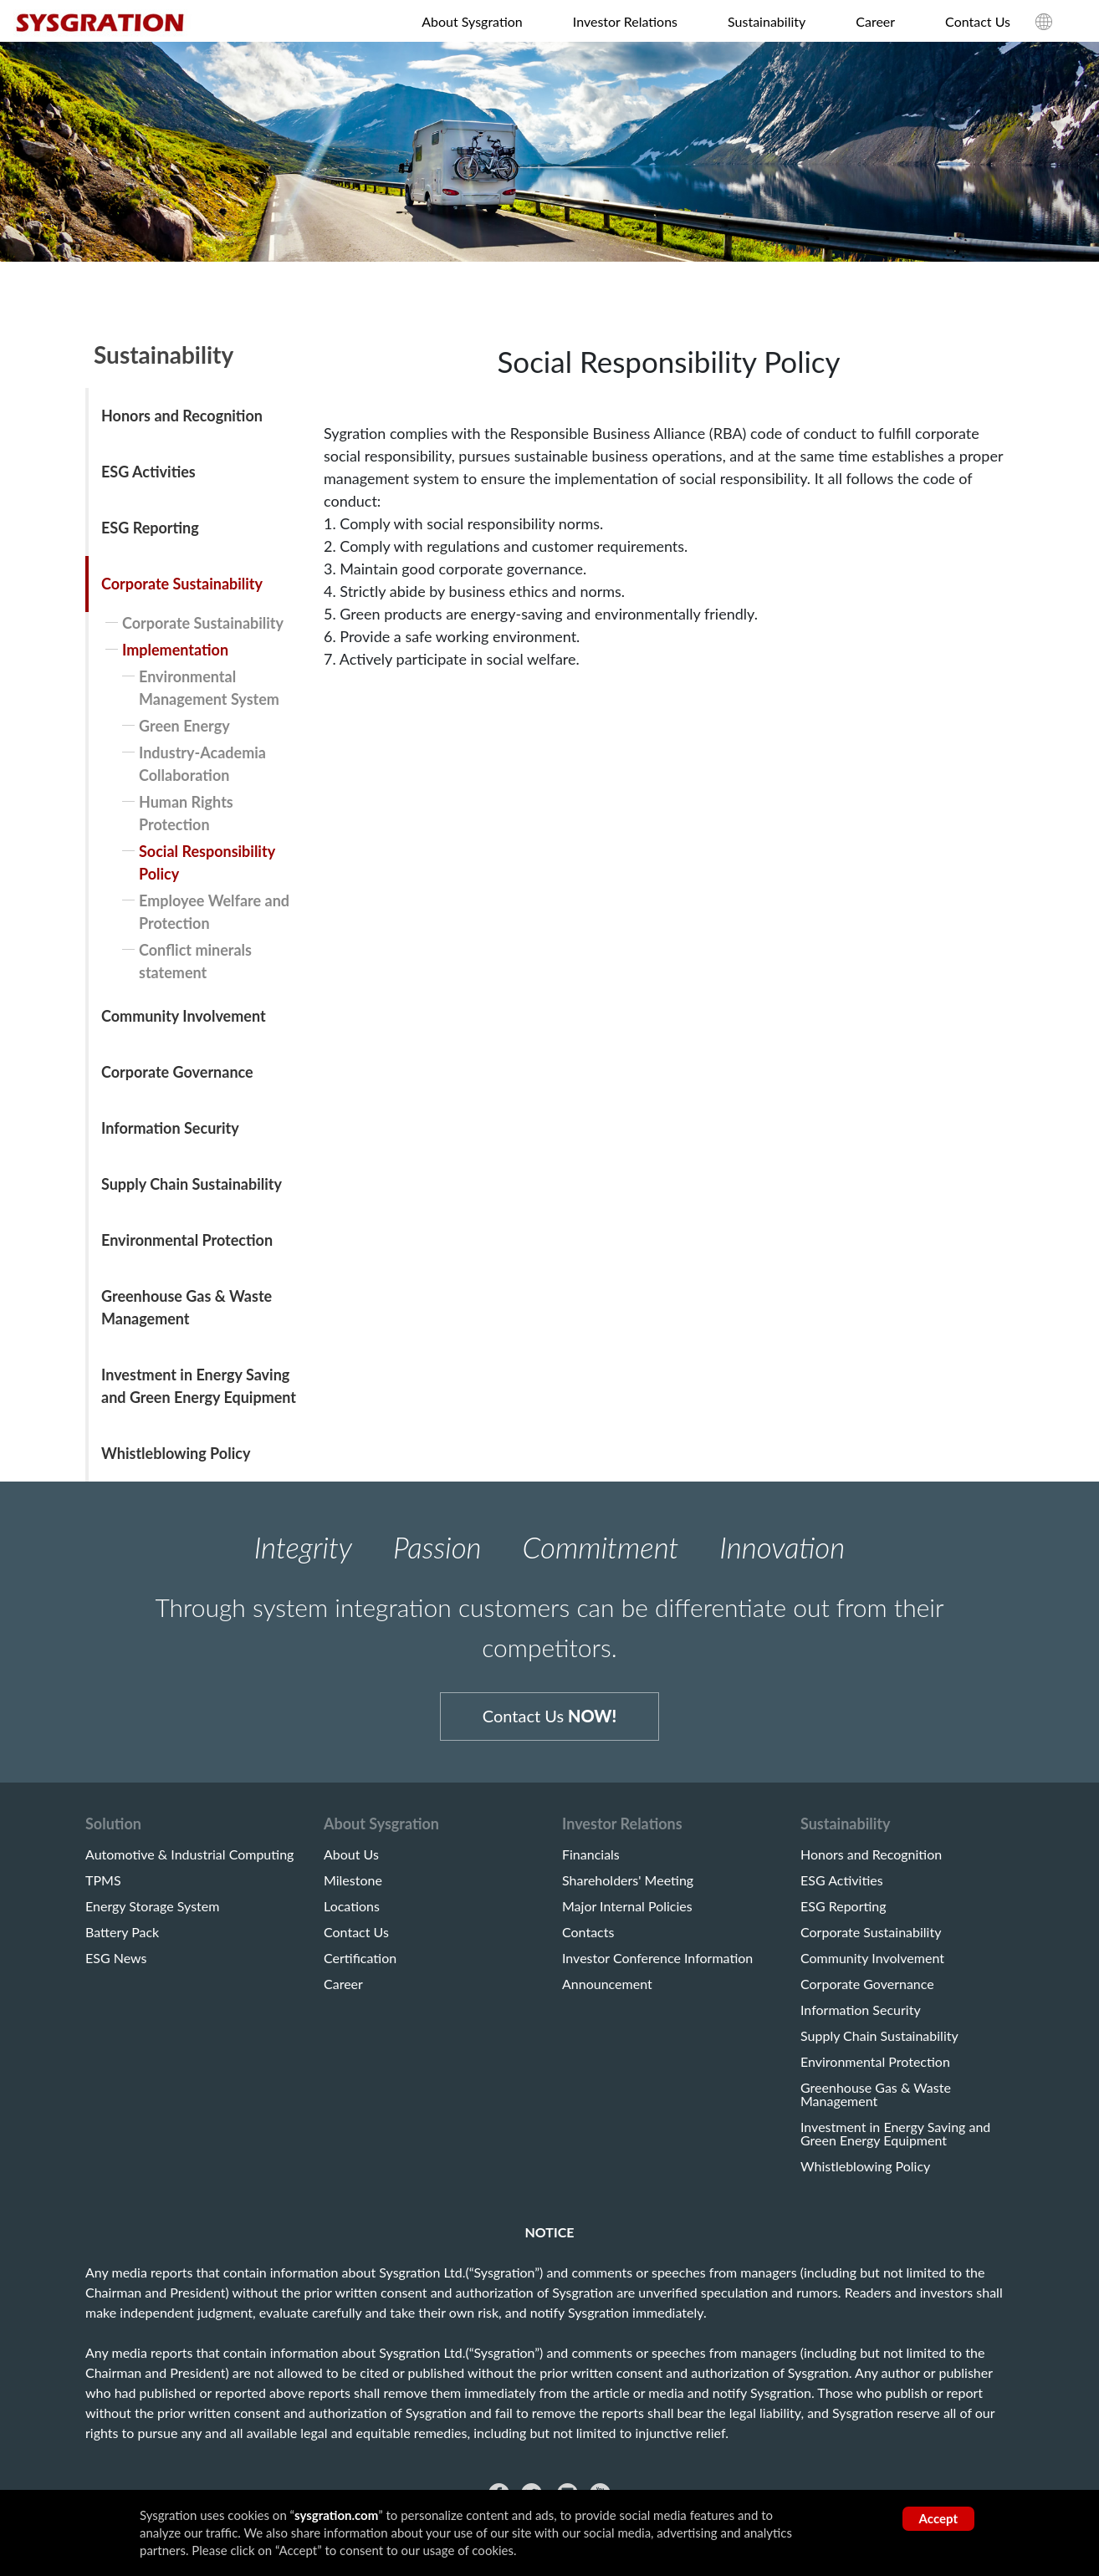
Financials (591, 1863)
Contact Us (977, 21)
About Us (351, 1863)
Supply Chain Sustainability (191, 1184)
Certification (360, 1966)
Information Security (170, 1128)
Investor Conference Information (657, 1966)
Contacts (588, 1940)
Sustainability (766, 21)
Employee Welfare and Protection (214, 911)
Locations (352, 1914)
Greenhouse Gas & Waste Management (186, 1307)
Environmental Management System (209, 687)
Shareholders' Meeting (627, 1888)
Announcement (607, 1992)
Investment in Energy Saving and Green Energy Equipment (198, 1385)
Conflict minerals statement (195, 961)
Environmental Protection (187, 1240)
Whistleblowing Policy (175, 1453)
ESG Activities (148, 471)
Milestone (353, 1888)
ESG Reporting (150, 527)
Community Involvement (183, 1016)
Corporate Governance (177, 1072)
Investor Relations (625, 21)
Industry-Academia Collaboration (202, 763)
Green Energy (184, 726)
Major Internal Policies (627, 1914)
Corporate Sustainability (182, 583)
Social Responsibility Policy (207, 862)
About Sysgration (472, 21)
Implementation (175, 649)
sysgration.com (336, 2514)
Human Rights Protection (186, 813)
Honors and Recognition (182, 415)
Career (875, 21)
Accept (938, 2518)
